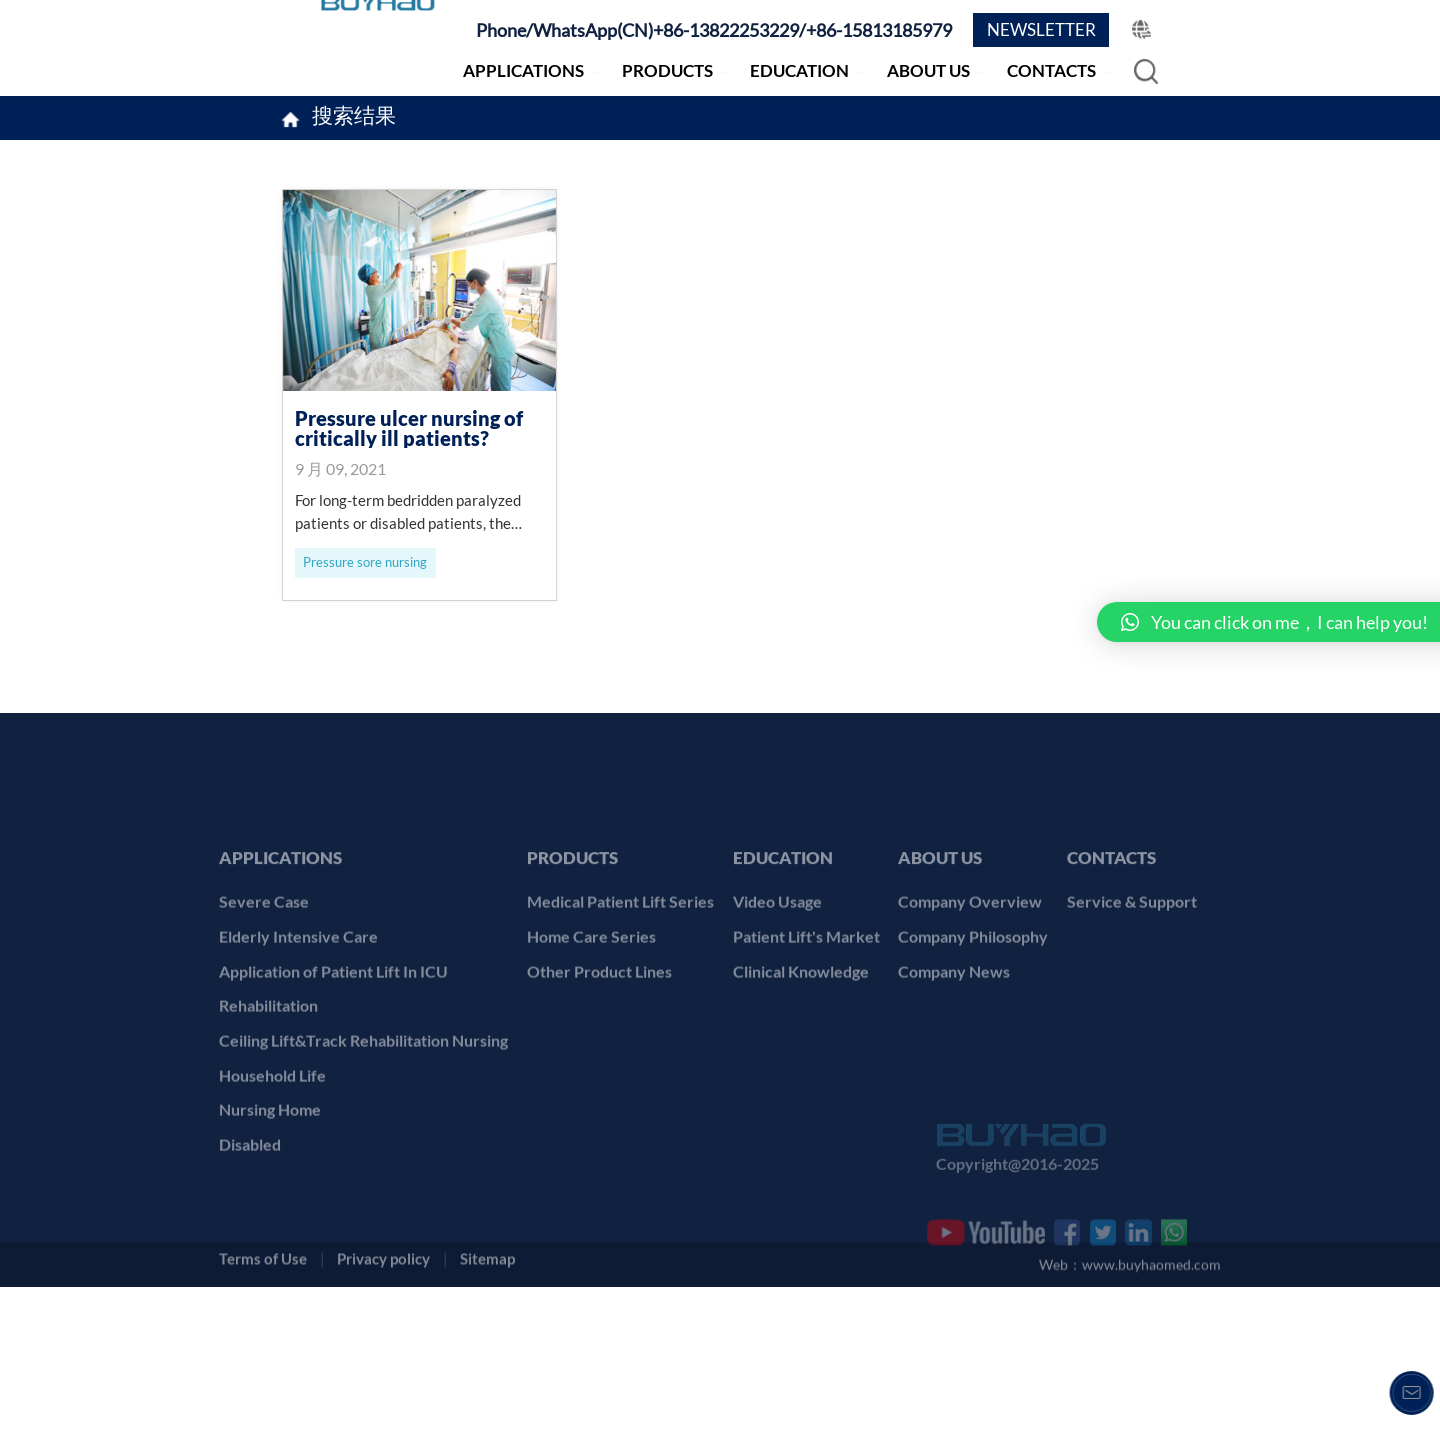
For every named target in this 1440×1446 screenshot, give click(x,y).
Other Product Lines (599, 1080)
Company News (954, 1080)
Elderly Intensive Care (298, 1046)
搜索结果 (354, 117)
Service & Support (1132, 1011)
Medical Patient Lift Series (620, 1011)
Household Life (272, 1184)
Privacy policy (383, 1411)
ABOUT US (928, 70)
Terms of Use (263, 1411)
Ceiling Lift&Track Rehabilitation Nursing (363, 1150)
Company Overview (970, 1011)
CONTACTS (1051, 70)
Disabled (250, 1254)
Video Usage (777, 1011)
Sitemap (487, 1411)
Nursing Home (270, 1219)
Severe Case (264, 1011)
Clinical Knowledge (801, 1080)
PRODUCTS (667, 70)
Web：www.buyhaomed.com (1130, 1422)
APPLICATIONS (523, 70)
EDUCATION (799, 70)
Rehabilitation (268, 1115)
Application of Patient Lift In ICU (333, 1080)
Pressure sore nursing (365, 562)
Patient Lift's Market (806, 1046)
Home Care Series (591, 1046)
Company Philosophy (973, 1046)
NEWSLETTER (1041, 29)
